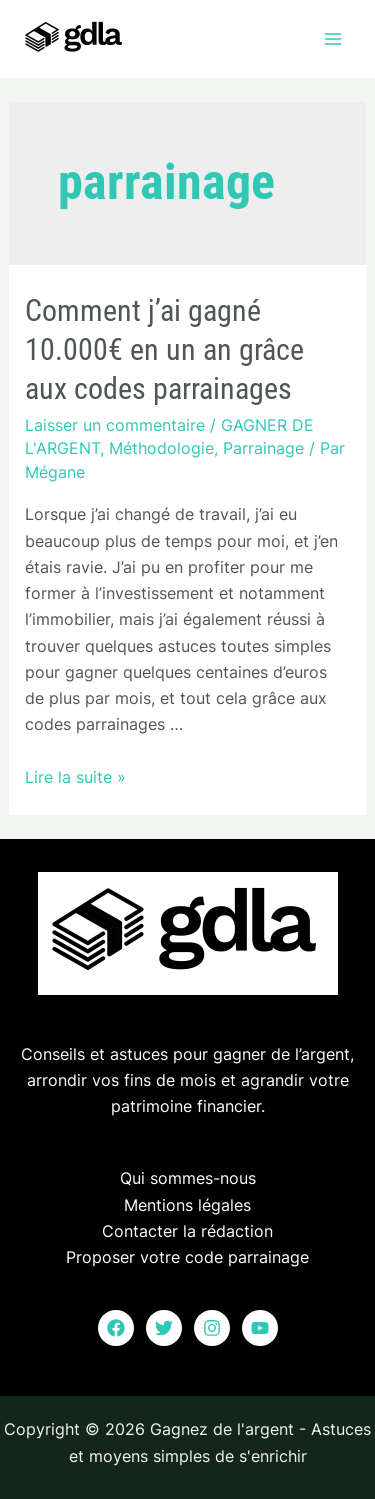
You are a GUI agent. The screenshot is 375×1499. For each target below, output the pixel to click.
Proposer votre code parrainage (187, 1257)
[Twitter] (164, 1328)
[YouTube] (260, 1328)
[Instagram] (212, 1328)
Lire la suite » (75, 777)
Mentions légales (187, 1205)
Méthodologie (161, 448)
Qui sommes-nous (188, 1178)
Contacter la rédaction (187, 1231)
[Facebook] (116, 1328)
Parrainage (263, 448)
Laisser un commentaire (115, 425)
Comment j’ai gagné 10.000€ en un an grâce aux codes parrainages (164, 349)
